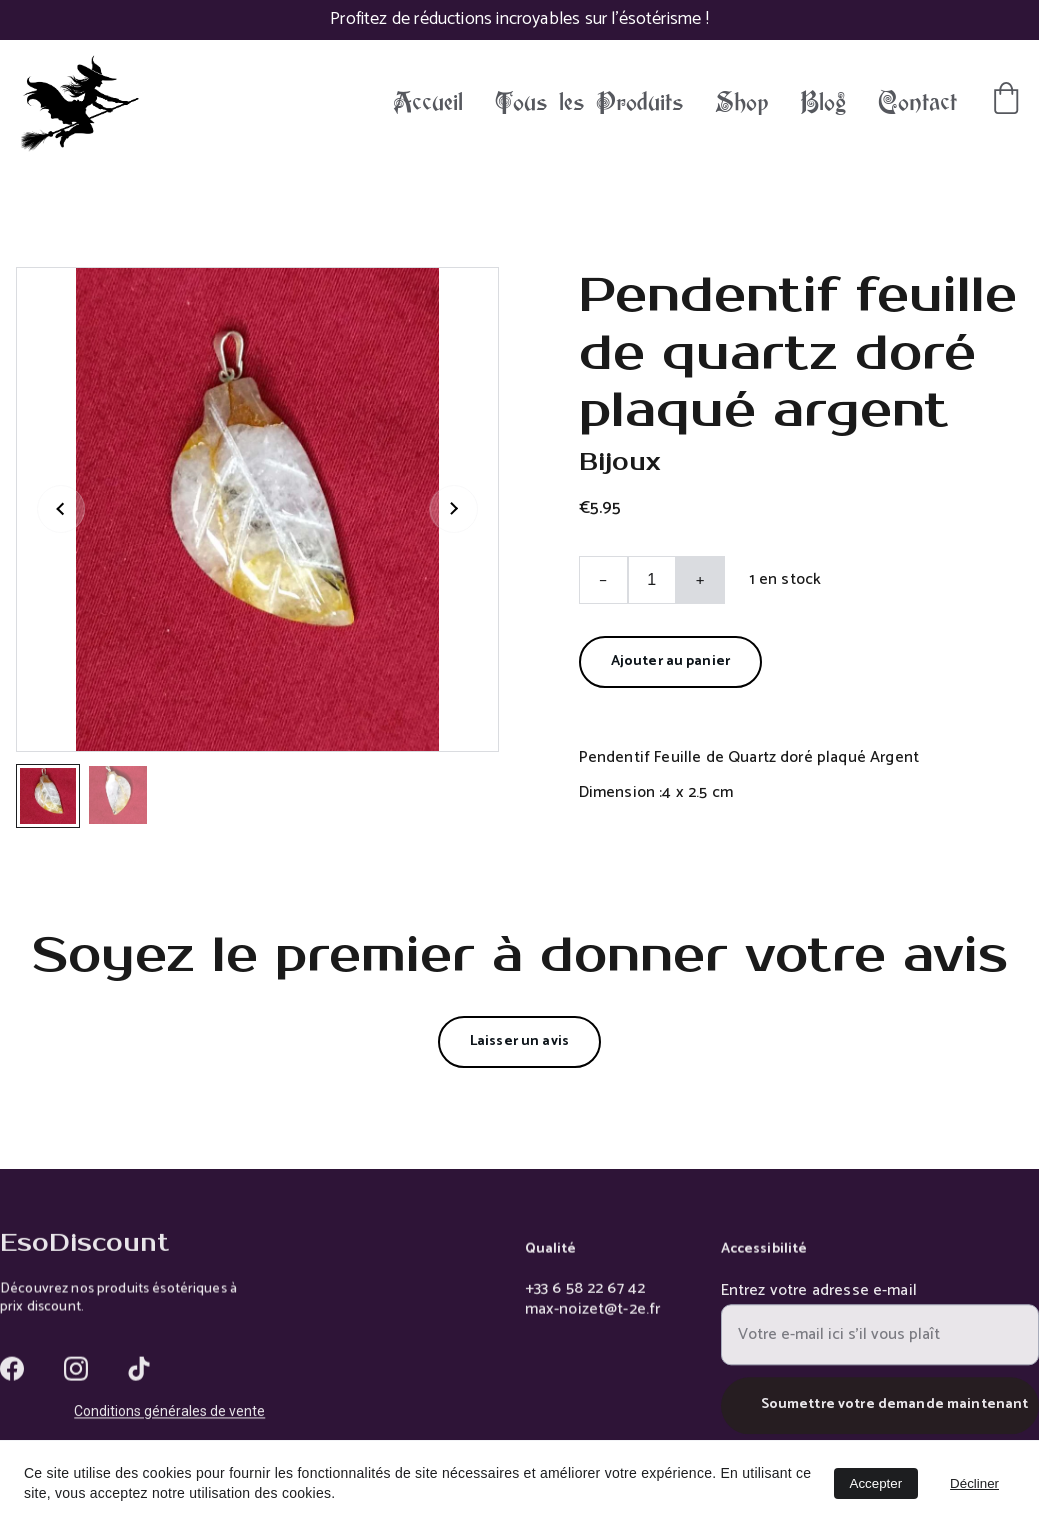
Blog (823, 103)
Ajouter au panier (670, 661)
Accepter (876, 1483)
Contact (917, 103)
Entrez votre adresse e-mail (819, 1300)
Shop (741, 103)
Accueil (428, 103)
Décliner (974, 1483)
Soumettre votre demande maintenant (895, 1415)
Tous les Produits (589, 103)
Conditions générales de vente (169, 1413)
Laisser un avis (519, 1041)
